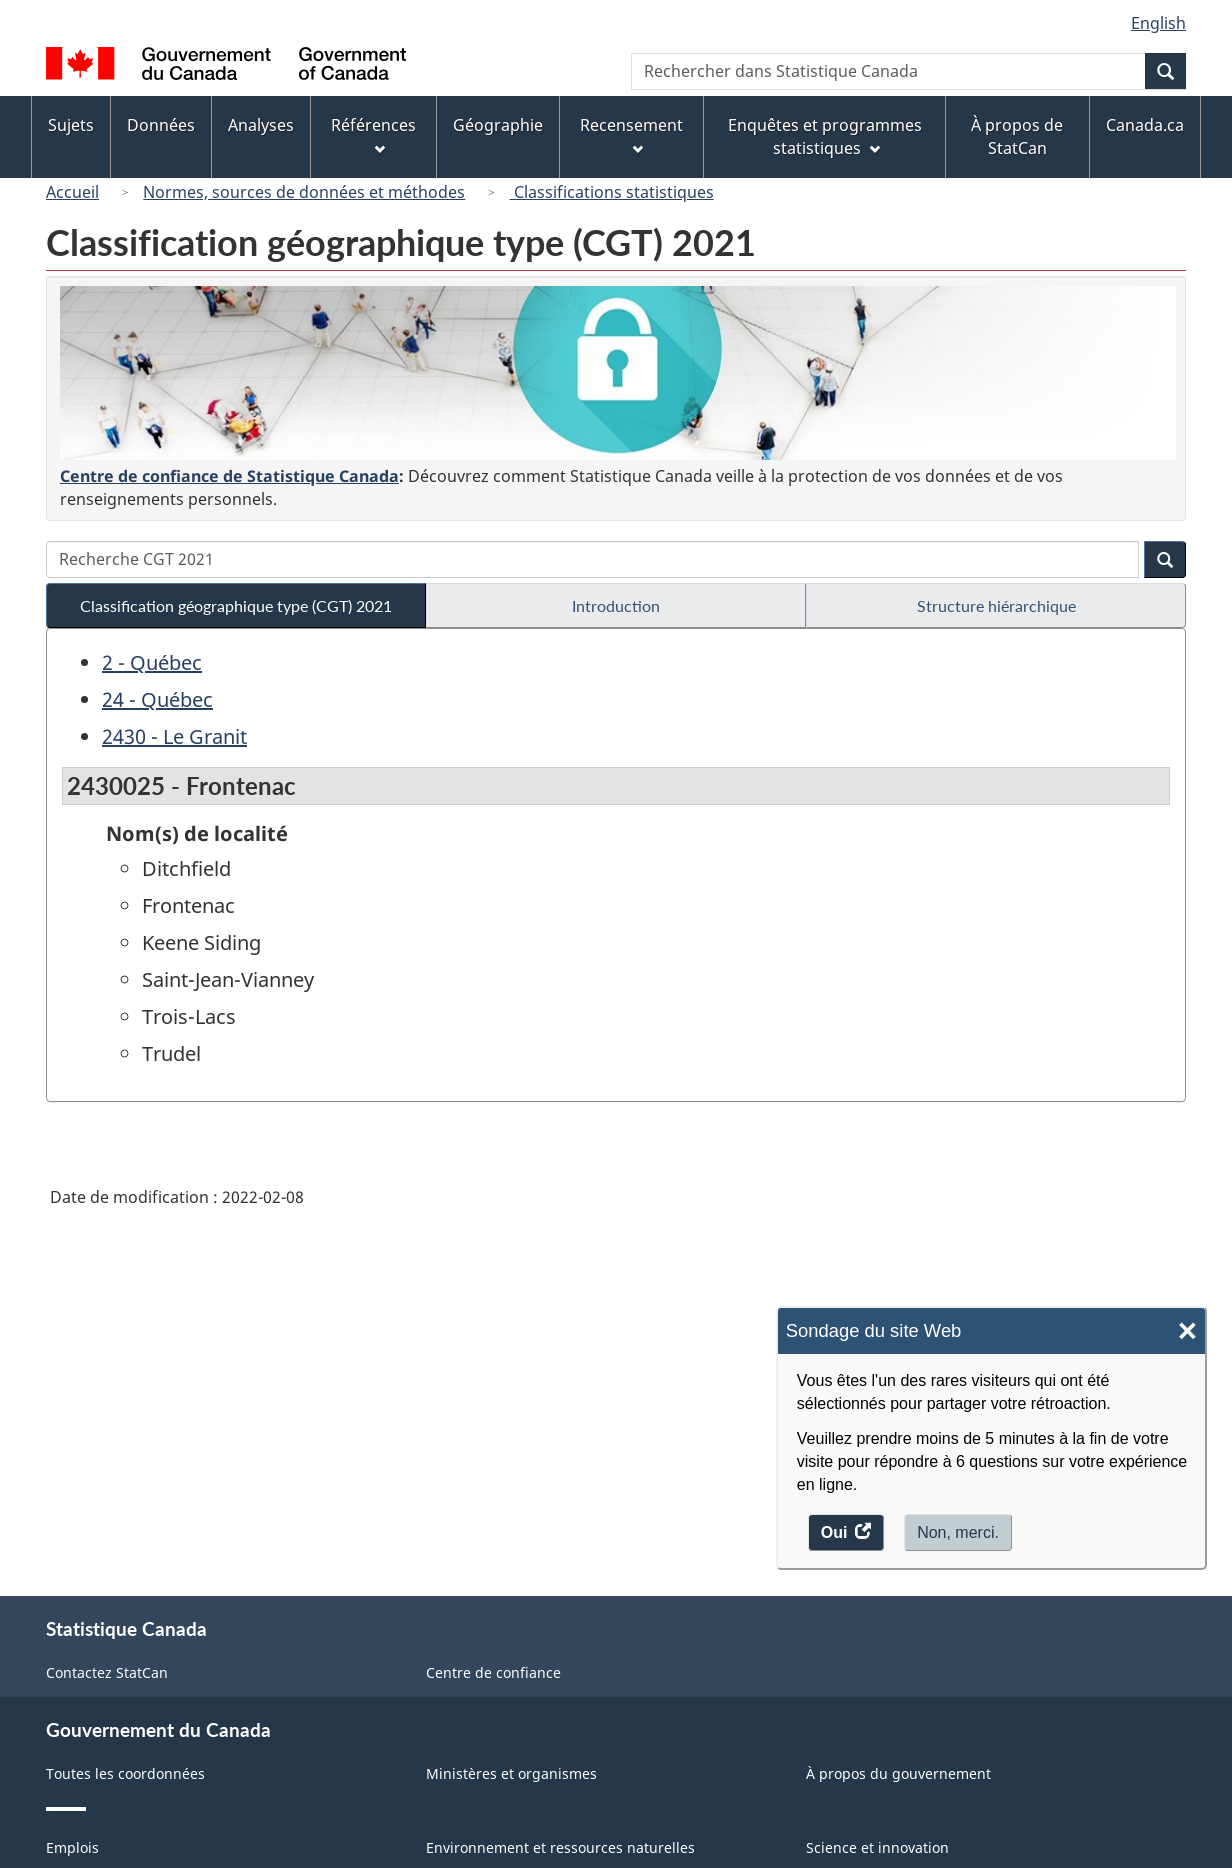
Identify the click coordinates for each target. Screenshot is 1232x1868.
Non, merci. (958, 1532)
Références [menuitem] (373, 134)
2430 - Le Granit (174, 736)
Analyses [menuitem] (261, 125)
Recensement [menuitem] (631, 134)
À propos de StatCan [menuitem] (1017, 136)
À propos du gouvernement (898, 1773)
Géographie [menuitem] (498, 125)
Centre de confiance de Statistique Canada (229, 476)
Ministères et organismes (511, 1773)
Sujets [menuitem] (71, 125)
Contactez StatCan (107, 1672)
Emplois (72, 1847)
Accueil (72, 192)
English (1158, 23)
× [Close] (1187, 1331)
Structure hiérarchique (996, 605)
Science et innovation (877, 1847)
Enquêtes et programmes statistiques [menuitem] (825, 136)
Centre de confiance (493, 1672)
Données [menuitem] (161, 125)
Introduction (616, 605)
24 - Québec (157, 699)
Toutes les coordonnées (125, 1773)
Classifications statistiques (612, 192)
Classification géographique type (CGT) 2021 (236, 605)
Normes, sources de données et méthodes (304, 192)
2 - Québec (152, 662)
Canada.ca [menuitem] (1145, 125)
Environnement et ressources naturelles (560, 1847)
